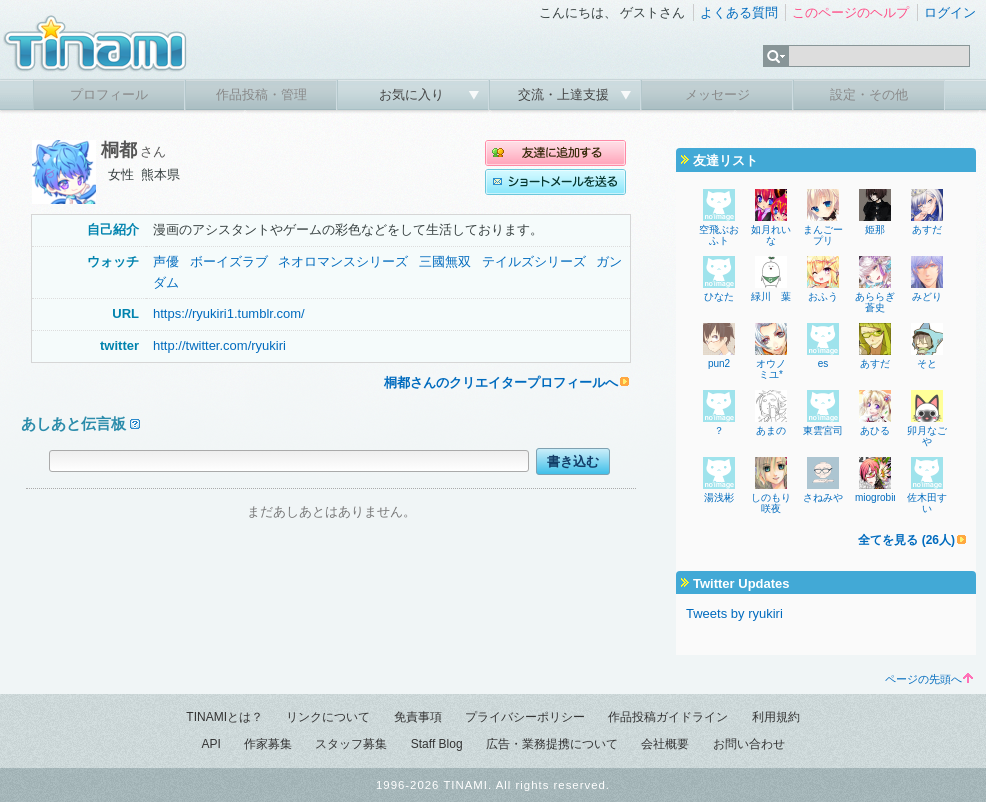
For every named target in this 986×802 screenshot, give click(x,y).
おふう (823, 296)
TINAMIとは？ (224, 717)
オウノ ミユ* (771, 369)
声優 (166, 261)
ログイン (950, 12)
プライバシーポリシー (525, 717)
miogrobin (877, 497)
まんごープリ (823, 235)
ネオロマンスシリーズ (343, 261)
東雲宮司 (823, 430)
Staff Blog (437, 744)
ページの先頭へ (929, 679)
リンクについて (328, 717)
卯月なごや (927, 436)
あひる (875, 430)
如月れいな (771, 235)
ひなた (724, 296)
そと (927, 363)
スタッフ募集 (351, 744)
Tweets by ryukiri (734, 613)
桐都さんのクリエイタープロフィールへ (501, 382)
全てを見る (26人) (906, 540)
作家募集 (268, 744)
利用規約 (776, 717)
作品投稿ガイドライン (668, 717)
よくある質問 (739, 12)
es (823, 363)
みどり (927, 296)
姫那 (875, 229)
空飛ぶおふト (719, 235)
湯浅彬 (719, 497)
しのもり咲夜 (771, 503)
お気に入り (413, 94)
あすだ (927, 229)
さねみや (823, 497)
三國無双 (445, 261)
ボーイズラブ (229, 261)
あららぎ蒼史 (875, 302)
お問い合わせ (749, 744)
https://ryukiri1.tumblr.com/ (229, 313)
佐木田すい (927, 503)
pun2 (719, 363)
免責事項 (418, 717)
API (210, 744)
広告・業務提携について (552, 744)
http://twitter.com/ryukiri (219, 345)
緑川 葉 (771, 296)
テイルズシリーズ (534, 261)
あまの (771, 430)
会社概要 (665, 744)
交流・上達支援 (565, 94)
